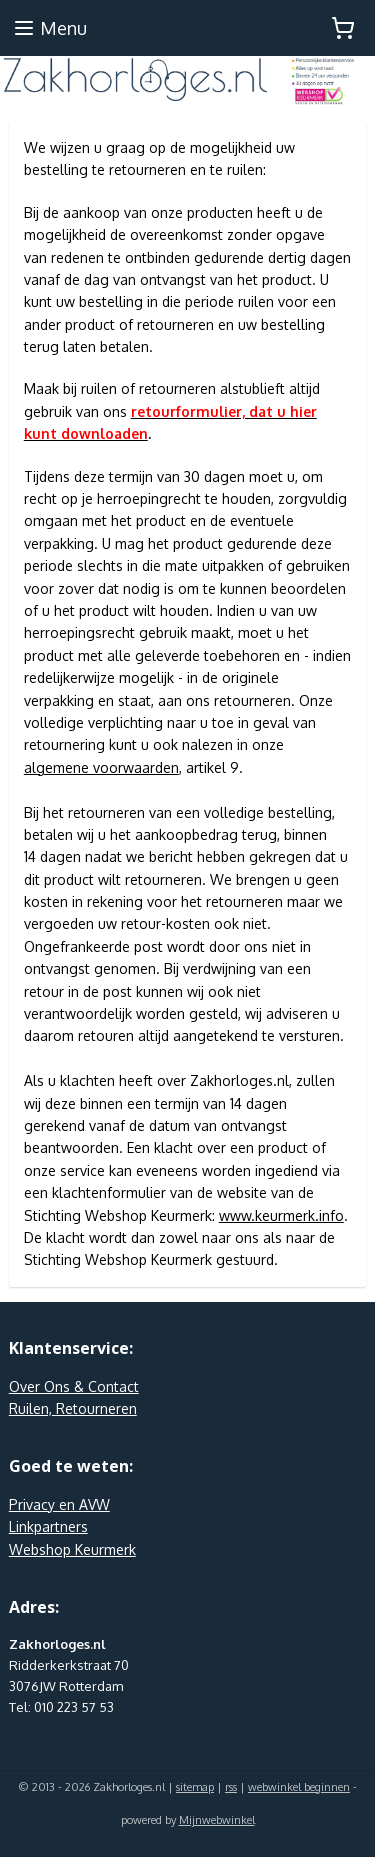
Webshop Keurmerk (72, 1549)
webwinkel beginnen (299, 1787)
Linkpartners (48, 1526)
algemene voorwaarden (101, 767)
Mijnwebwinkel (217, 1820)
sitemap (195, 1787)
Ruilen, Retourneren (73, 1408)
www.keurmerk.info (281, 1215)
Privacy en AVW (59, 1504)
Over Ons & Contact (74, 1386)
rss (231, 1787)
